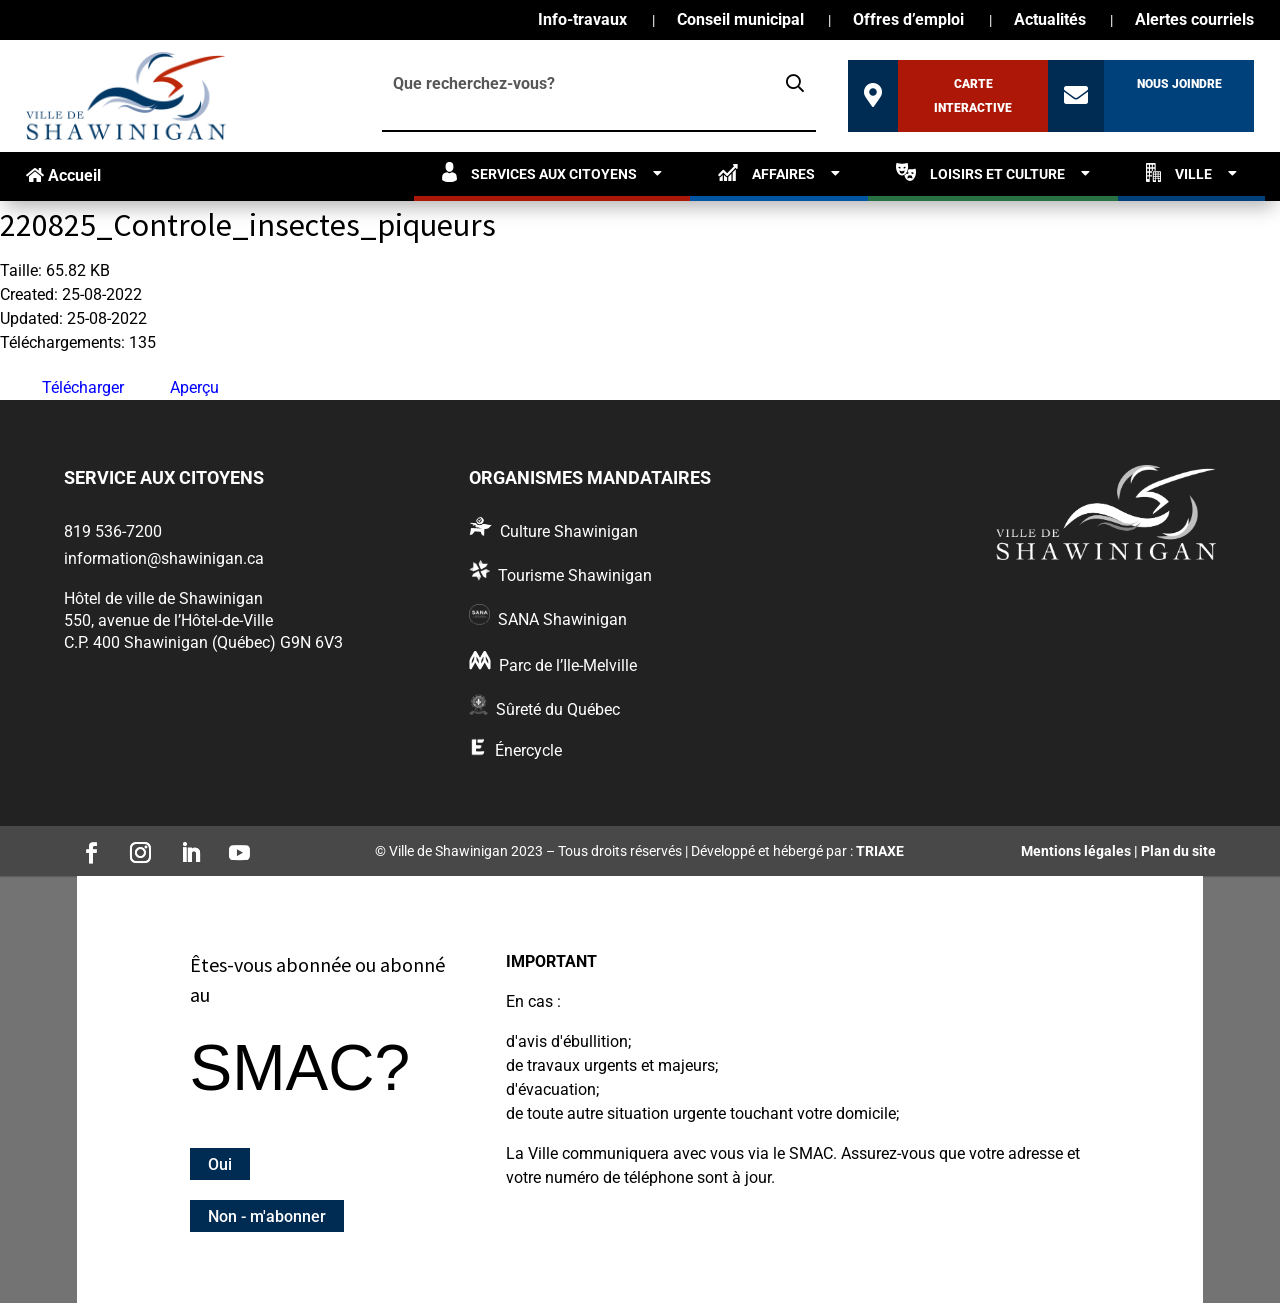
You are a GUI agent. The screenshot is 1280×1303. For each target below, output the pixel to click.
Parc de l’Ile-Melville (568, 665)
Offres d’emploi (908, 21)
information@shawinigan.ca (164, 558)
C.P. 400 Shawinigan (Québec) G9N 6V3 (203, 642)
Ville (1179, 172)
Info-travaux (582, 21)
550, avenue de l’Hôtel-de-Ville (168, 620)
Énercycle (528, 750)
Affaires (766, 172)
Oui (220, 1164)
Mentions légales (1076, 851)
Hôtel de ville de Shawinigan (163, 598)
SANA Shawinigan (562, 619)
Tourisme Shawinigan (575, 575)
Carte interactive (973, 96)
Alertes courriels (1194, 21)
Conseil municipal (740, 21)
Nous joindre (1179, 84)
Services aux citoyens (539, 172)
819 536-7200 (113, 531)
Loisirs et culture (980, 172)
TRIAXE (880, 851)
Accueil (63, 175)
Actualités (1050, 21)
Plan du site (1178, 851)
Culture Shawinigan (569, 531)
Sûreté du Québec (558, 709)
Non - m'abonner (267, 1215)
